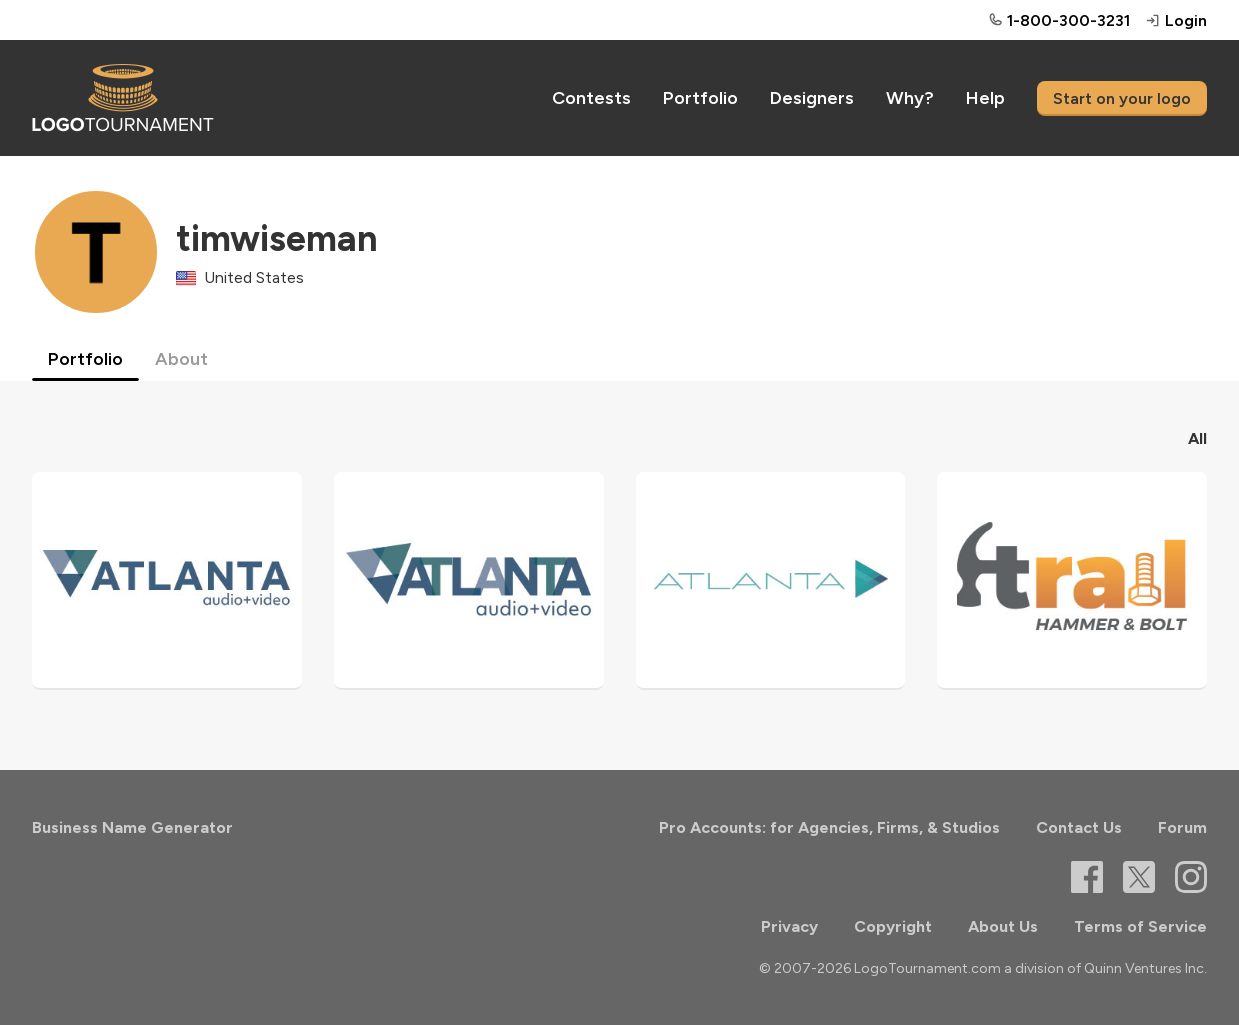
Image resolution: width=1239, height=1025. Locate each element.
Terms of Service (1140, 926)
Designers (812, 98)
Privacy (789, 926)
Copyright (893, 926)
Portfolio (700, 98)
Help (985, 98)
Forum (1182, 827)
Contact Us (1079, 827)
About (181, 359)
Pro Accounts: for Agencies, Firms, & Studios (829, 827)
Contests (591, 98)
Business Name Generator (132, 827)
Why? (910, 98)
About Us (1003, 926)
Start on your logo (1122, 98)
